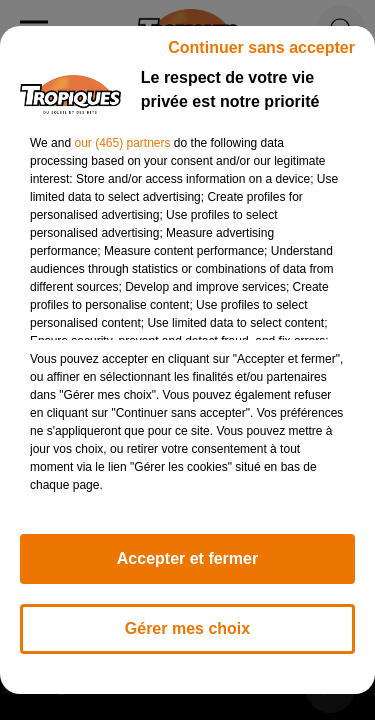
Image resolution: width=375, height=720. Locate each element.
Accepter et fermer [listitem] (187, 558)
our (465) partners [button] (122, 143)
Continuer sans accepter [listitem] (261, 47)
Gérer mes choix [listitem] (187, 628)
